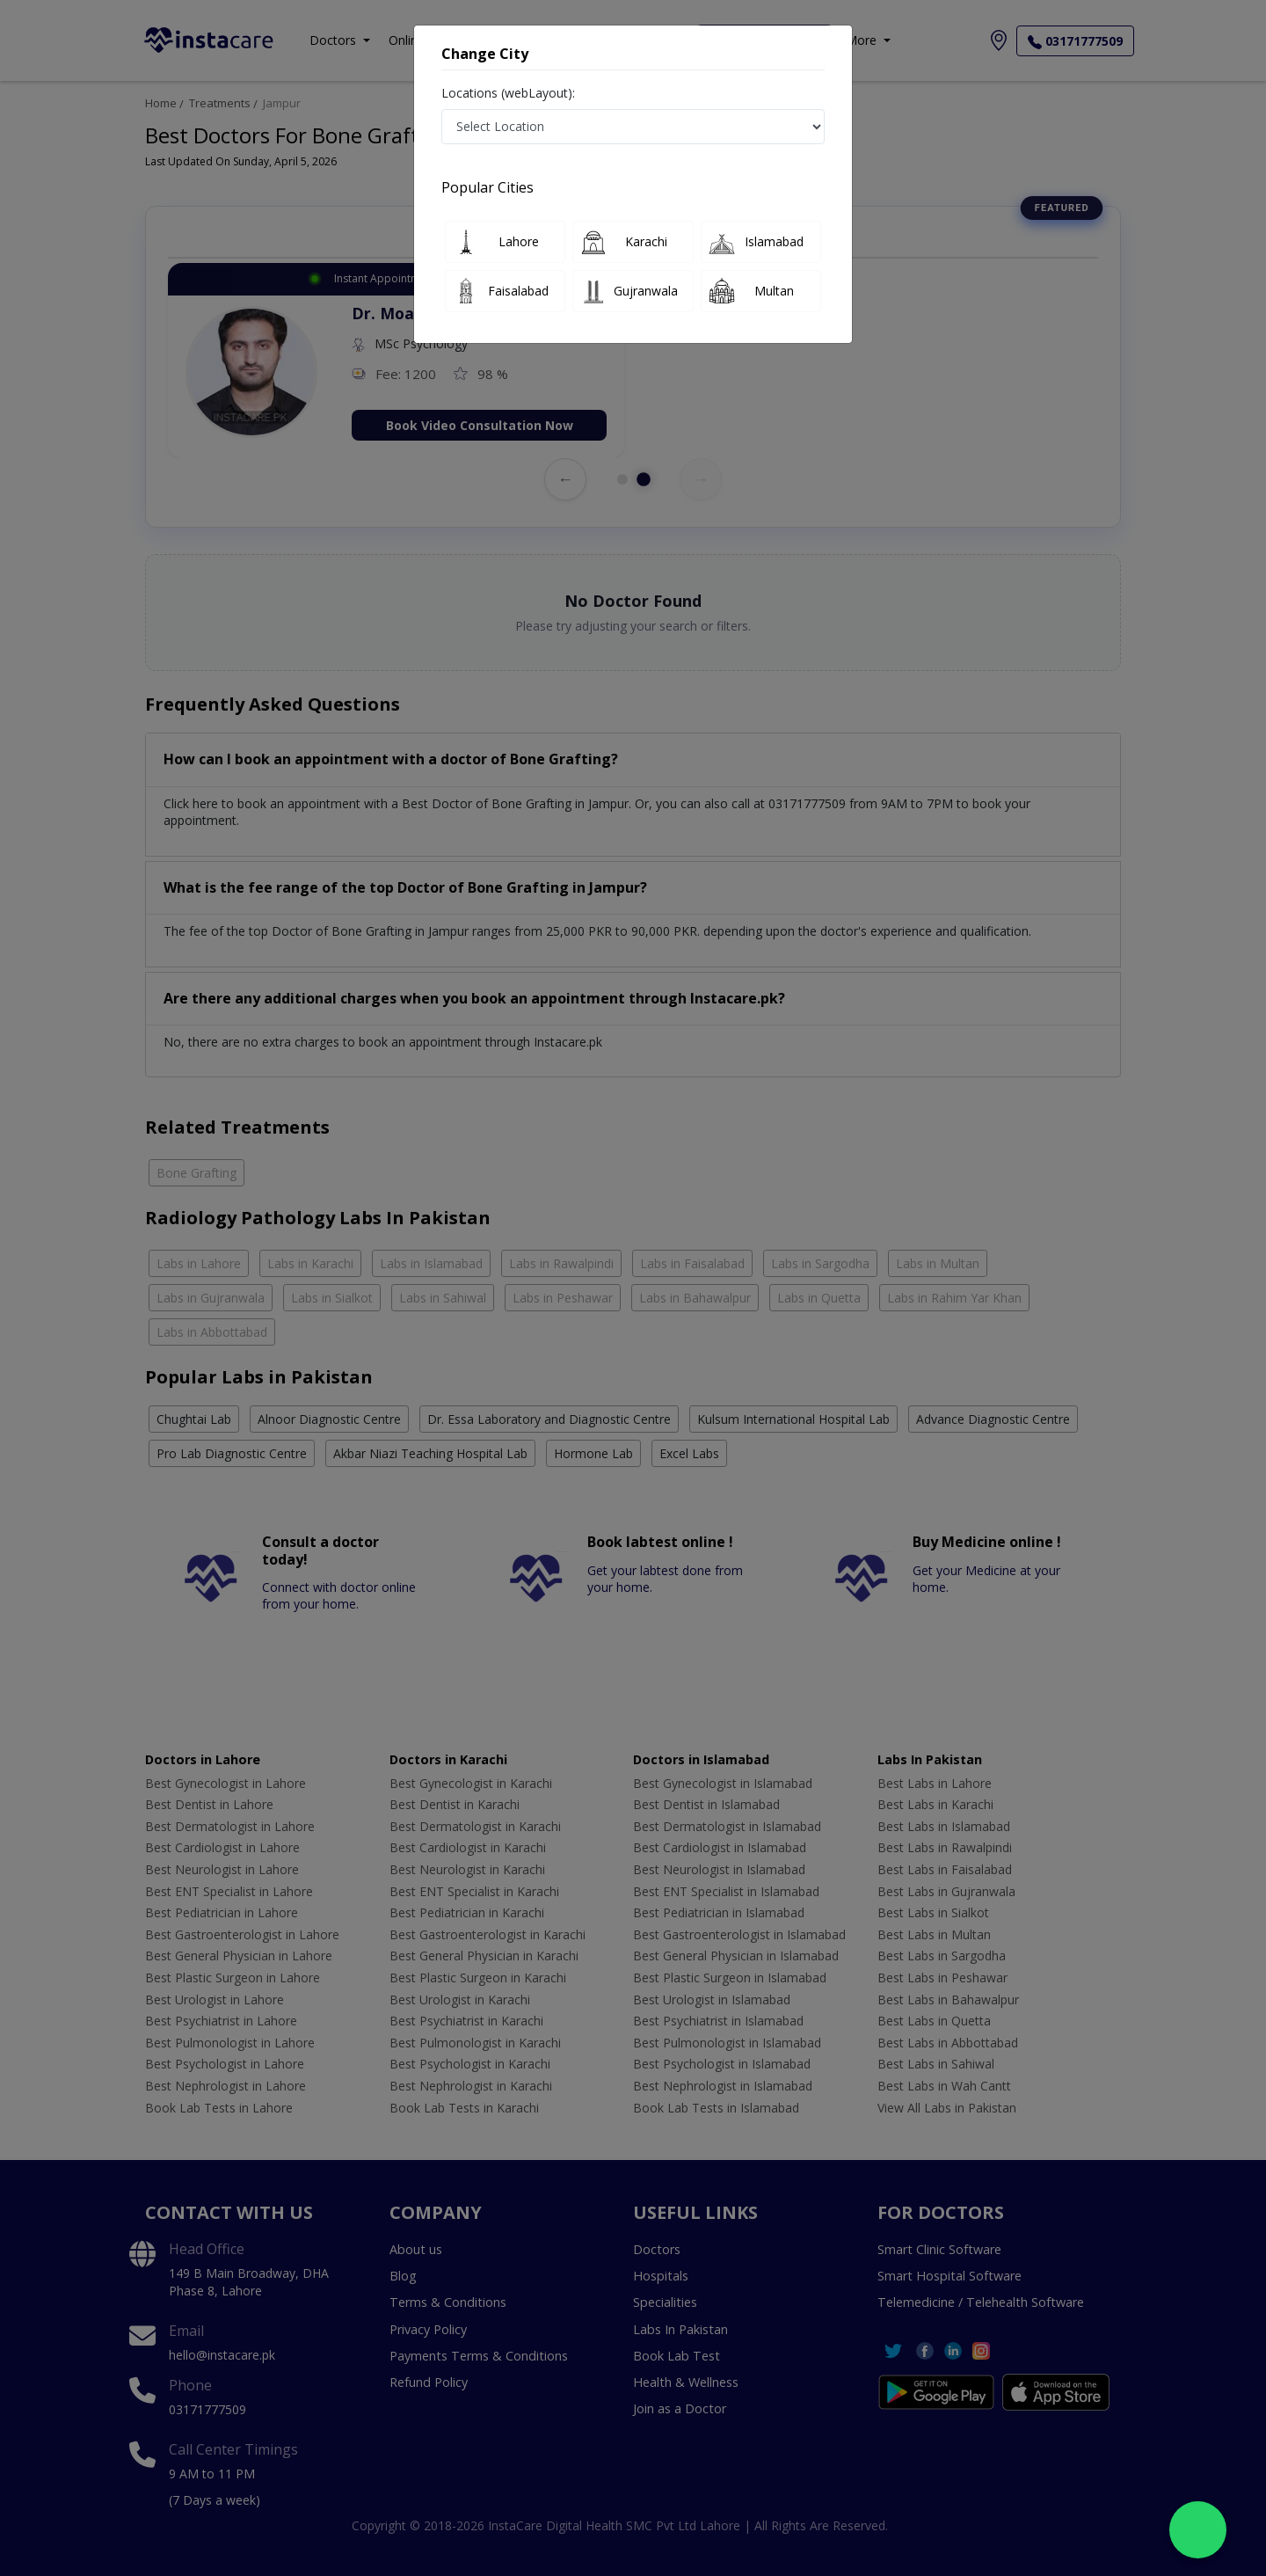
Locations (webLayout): (508, 92)
